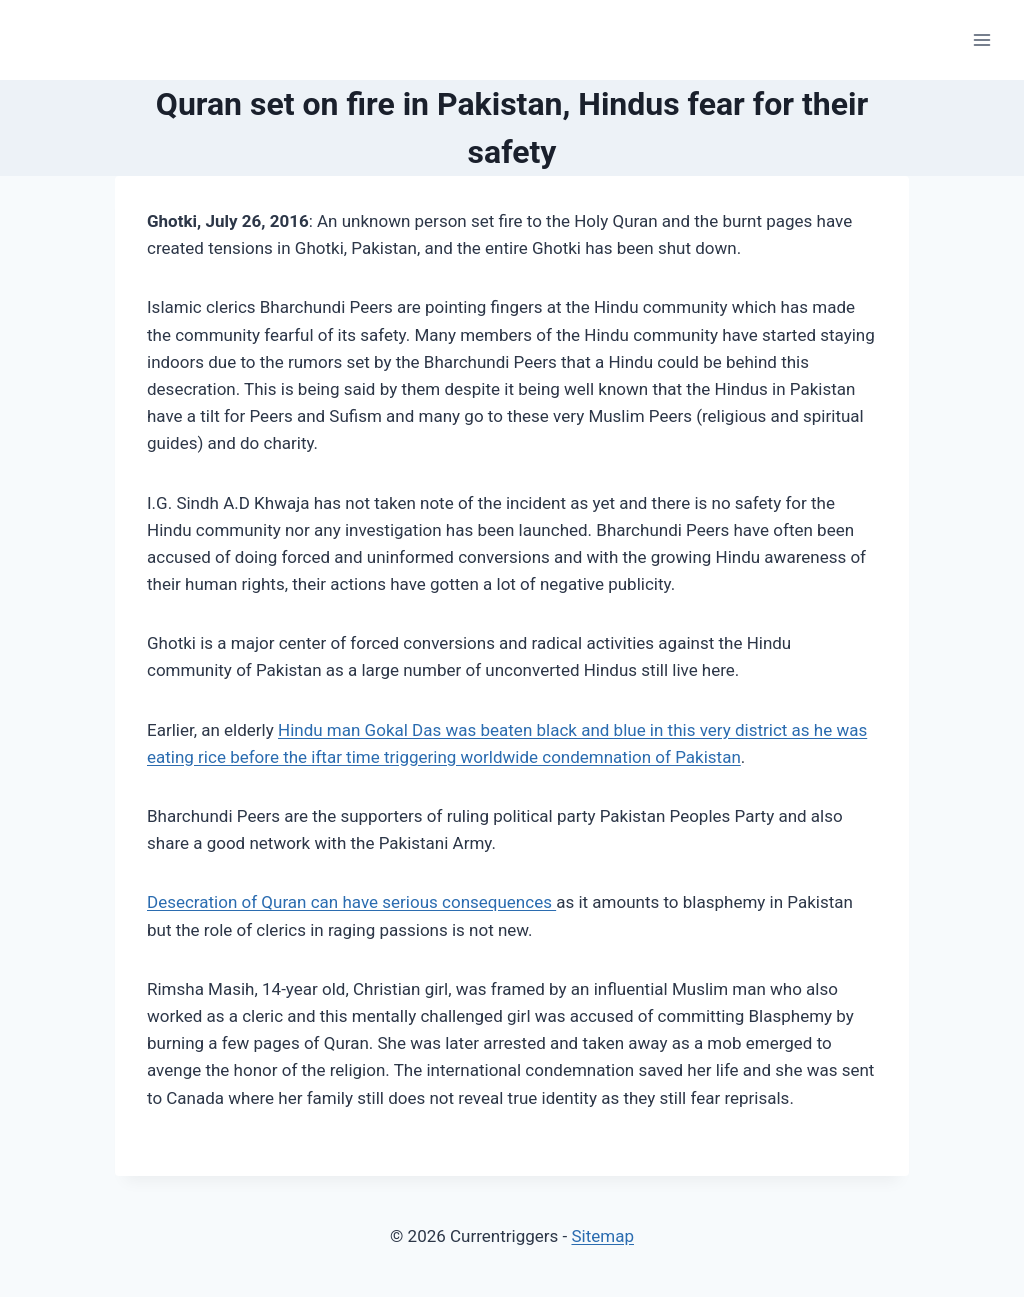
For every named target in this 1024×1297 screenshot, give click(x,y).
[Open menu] (981, 39)
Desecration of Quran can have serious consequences (351, 902)
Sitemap (602, 1236)
